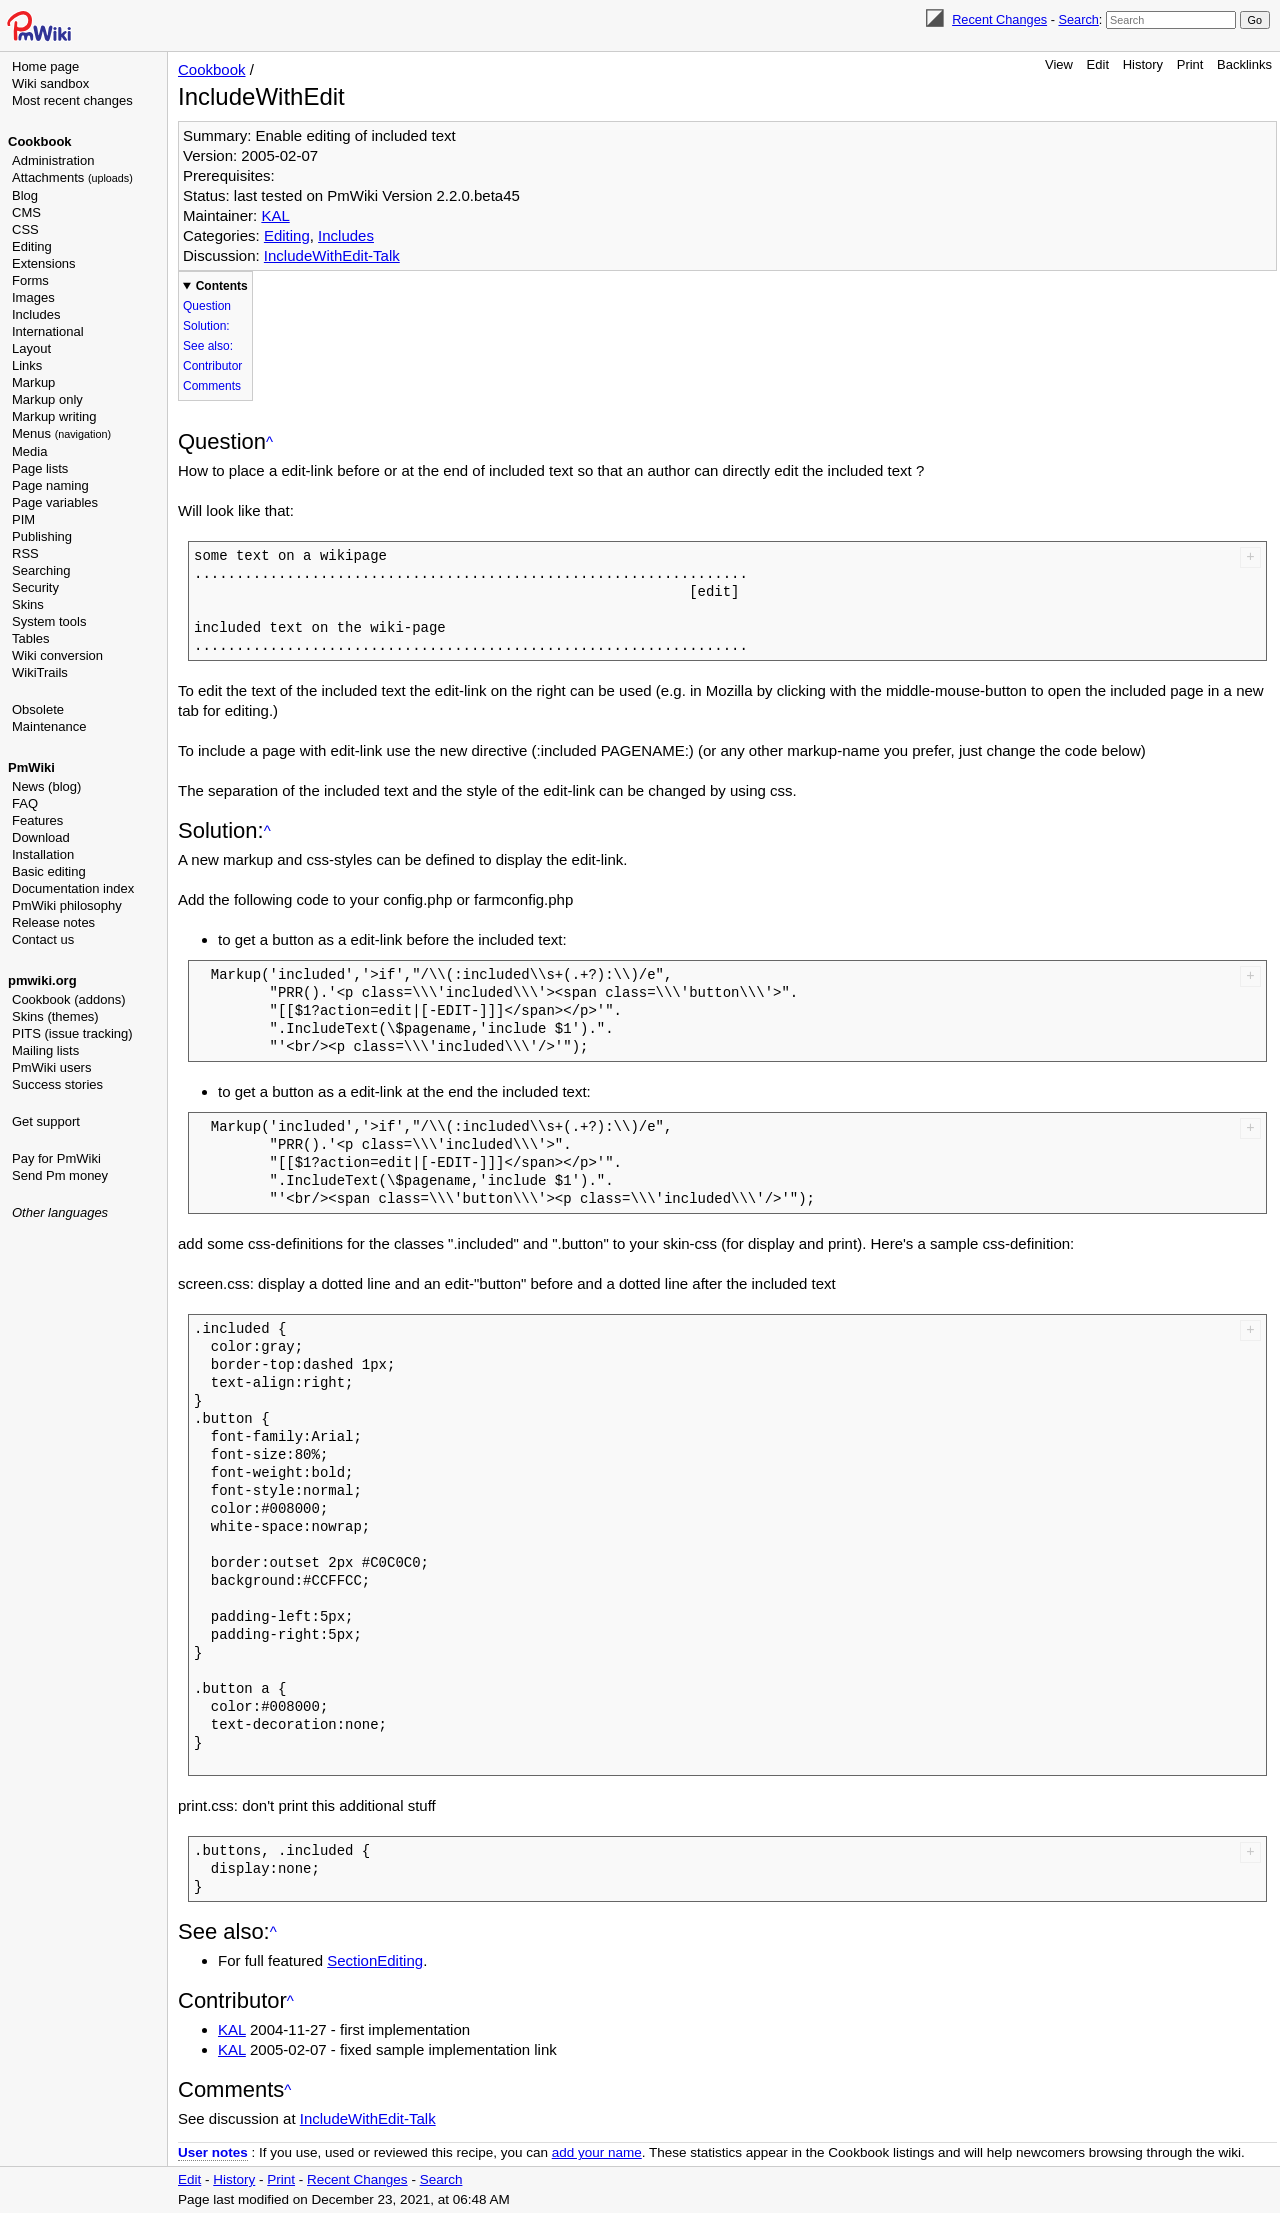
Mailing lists (45, 1050)
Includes (36, 314)
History (1143, 64)
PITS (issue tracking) (72, 1033)
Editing (32, 246)
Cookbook (40, 141)
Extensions (44, 263)
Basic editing (49, 871)
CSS (25, 229)
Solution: (206, 326)
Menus (61, 433)
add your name (597, 2152)
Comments (212, 386)
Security (35, 587)
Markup (33, 382)
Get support (46, 1121)
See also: (208, 346)
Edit (1098, 64)
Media (29, 451)
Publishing (42, 536)
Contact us (43, 939)
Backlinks (1244, 64)
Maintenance (49, 726)
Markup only (47, 399)
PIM (23, 519)
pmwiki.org (42, 980)
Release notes (53, 922)
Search (1078, 19)
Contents (222, 286)
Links (27, 365)
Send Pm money (60, 1175)
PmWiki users (51, 1067)
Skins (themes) (55, 1016)
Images (33, 297)
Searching (41, 570)
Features (37, 820)
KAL (275, 215)
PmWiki (31, 767)
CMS (26, 212)
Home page (45, 66)
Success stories (57, 1084)
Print (1190, 64)
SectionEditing (375, 1960)
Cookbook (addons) (68, 999)
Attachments (72, 177)
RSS (25, 553)
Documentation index (73, 888)
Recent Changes (999, 19)
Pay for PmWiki (56, 1158)
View (1059, 64)
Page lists (40, 468)
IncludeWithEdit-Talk (332, 255)
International (48, 331)
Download (41, 837)
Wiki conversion (57, 655)
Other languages (60, 1212)
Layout (31, 348)
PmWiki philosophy (67, 905)
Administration (53, 160)
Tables (31, 638)
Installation (43, 854)
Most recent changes (72, 100)
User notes (213, 2152)
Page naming (50, 485)
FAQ (25, 803)
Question (207, 306)
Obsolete (38, 709)
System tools (49, 621)
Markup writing (54, 416)
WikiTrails (40, 672)
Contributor (212, 366)
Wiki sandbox (50, 83)
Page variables (55, 502)
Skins (28, 604)
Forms (30, 280)
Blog (25, 195)
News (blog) (46, 786)
